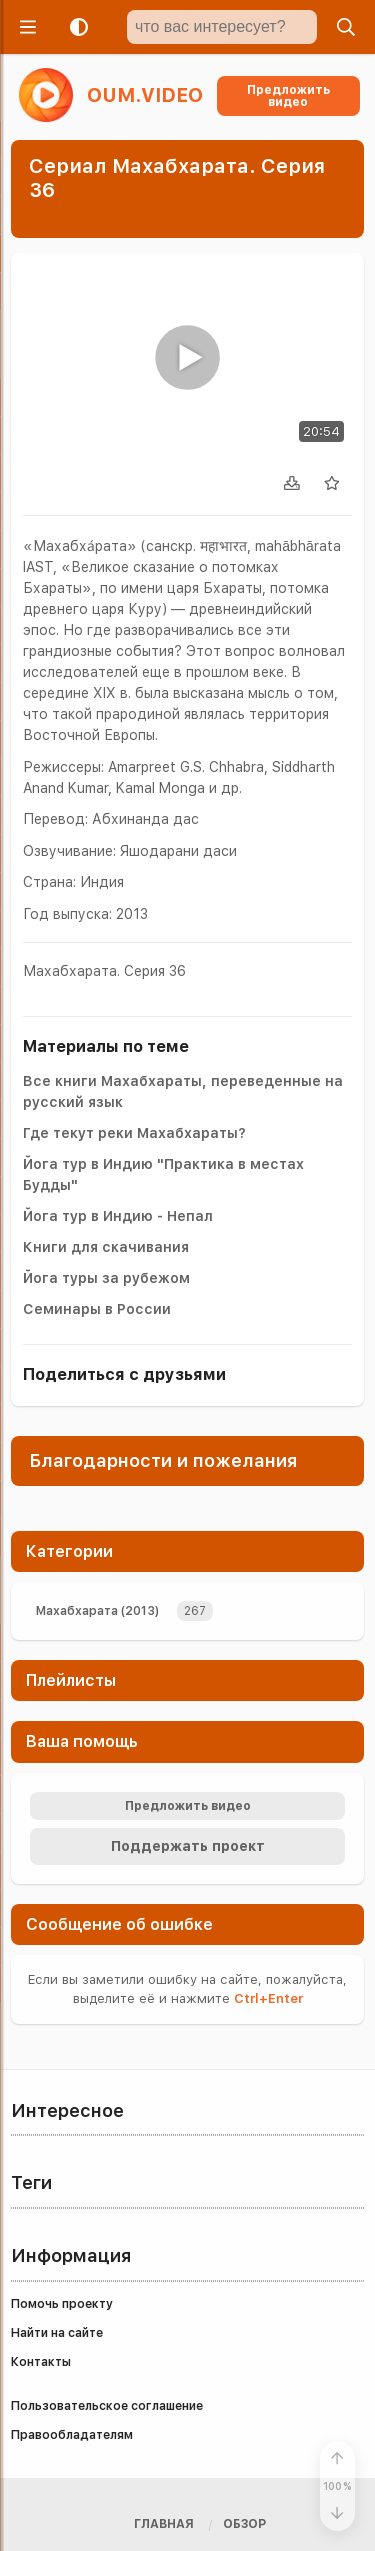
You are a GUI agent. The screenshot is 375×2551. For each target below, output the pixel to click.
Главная (164, 2524)
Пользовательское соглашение (107, 2406)
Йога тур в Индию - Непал (118, 1216)
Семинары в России (97, 1309)
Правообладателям (72, 2435)
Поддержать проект (188, 1846)
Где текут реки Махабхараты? (134, 1133)
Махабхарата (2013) (97, 1611)
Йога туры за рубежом (106, 1278)
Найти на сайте (57, 2333)
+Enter (268, 1998)
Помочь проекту (62, 2304)
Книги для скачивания (106, 1247)
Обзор (244, 2524)
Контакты (41, 2362)
